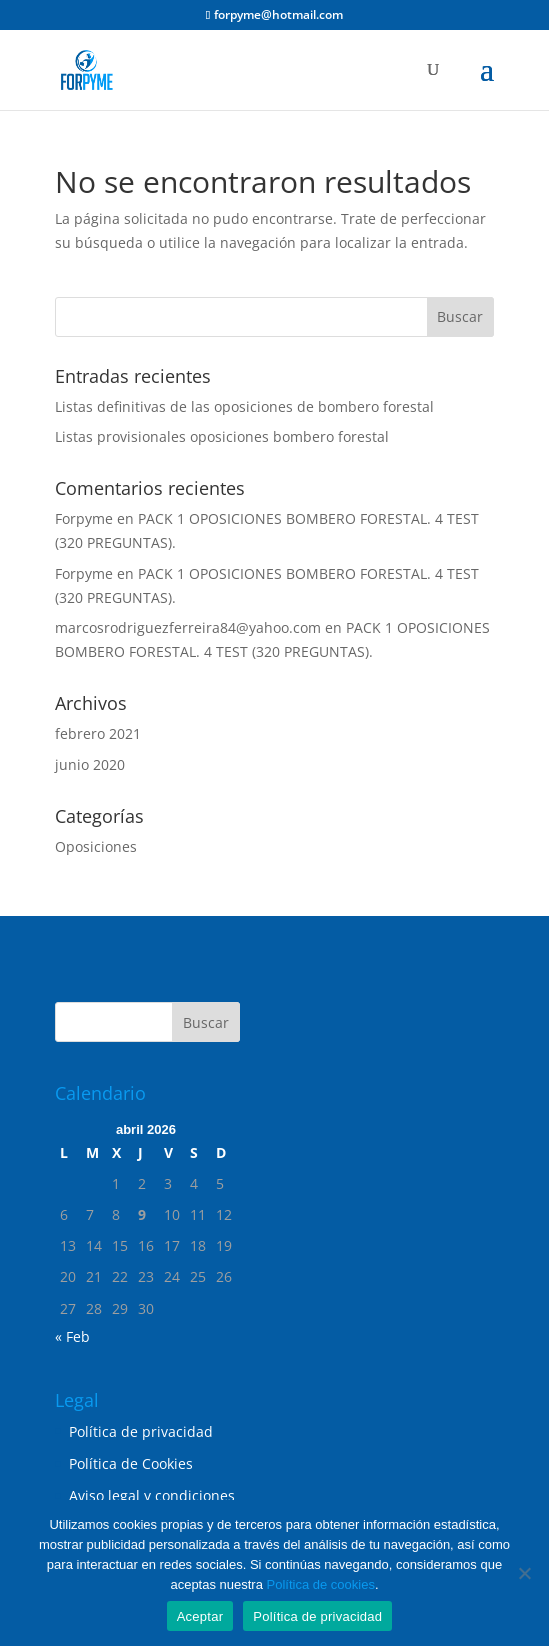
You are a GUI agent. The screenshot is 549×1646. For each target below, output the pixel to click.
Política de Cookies (131, 1463)
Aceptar (200, 1616)
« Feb (72, 1336)
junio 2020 (90, 764)
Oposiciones (96, 846)
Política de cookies (321, 1584)
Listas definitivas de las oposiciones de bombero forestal (244, 406)
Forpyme (84, 518)
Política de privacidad (141, 1431)
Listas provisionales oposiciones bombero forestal (222, 436)
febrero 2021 (98, 733)
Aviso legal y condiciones (152, 1495)
